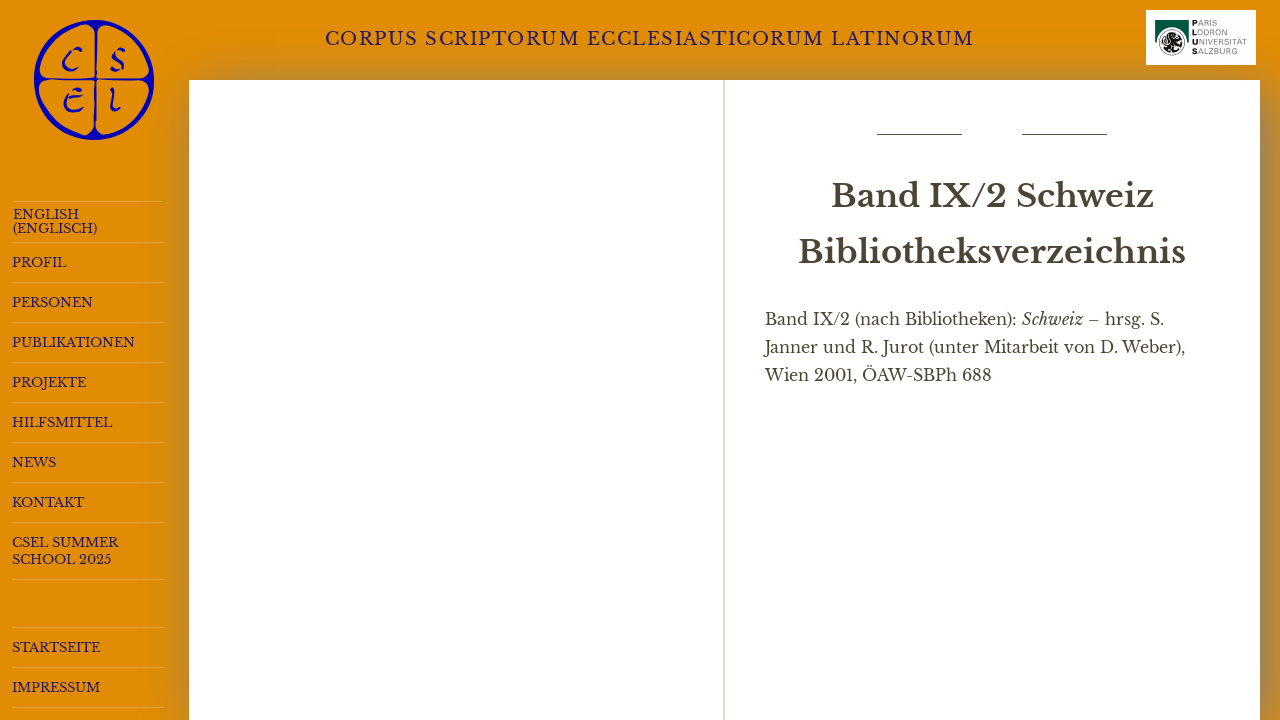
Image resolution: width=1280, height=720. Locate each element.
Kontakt (48, 502)
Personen (52, 302)
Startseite (56, 647)
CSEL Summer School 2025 (65, 551)
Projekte (49, 382)
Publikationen (73, 342)
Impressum (56, 687)
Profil (39, 262)
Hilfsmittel (62, 422)
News (34, 462)
